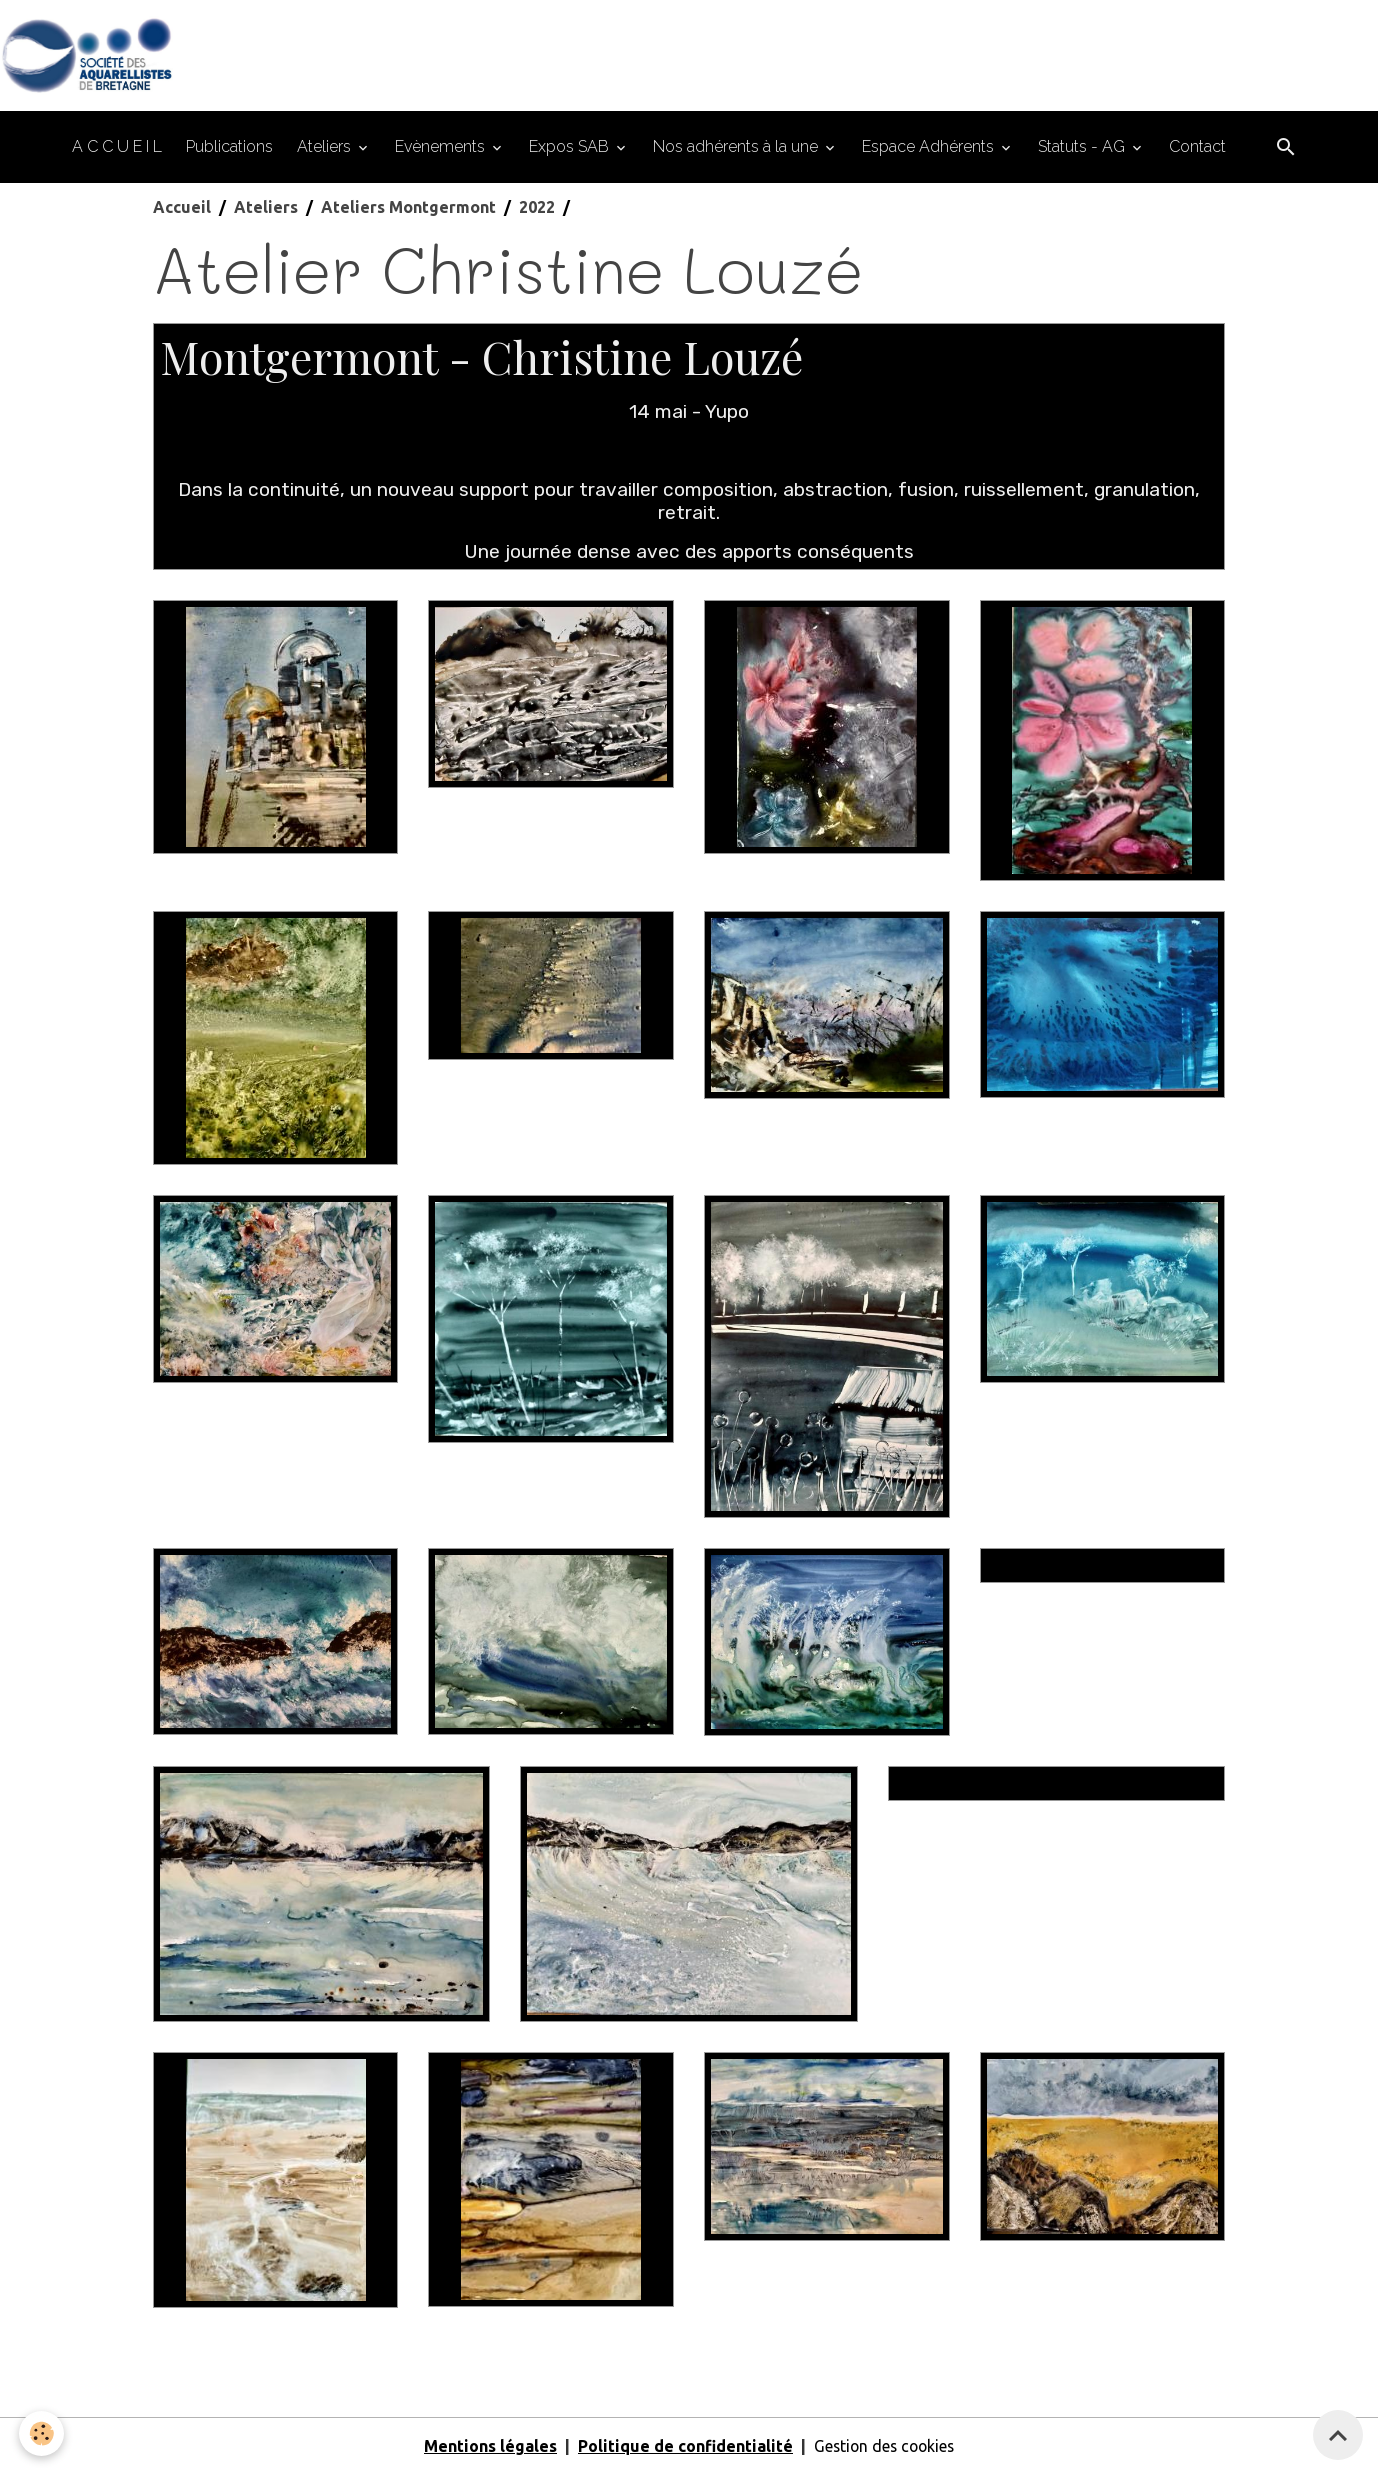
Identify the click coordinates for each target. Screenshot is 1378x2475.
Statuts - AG (1083, 147)
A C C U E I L (117, 147)
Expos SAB (571, 147)
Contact (1197, 147)
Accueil (182, 208)
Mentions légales (487, 2447)
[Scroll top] (1338, 2435)
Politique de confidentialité (682, 2447)
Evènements (442, 147)
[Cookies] (42, 2433)
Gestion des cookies (884, 2447)
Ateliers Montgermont (408, 208)
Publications (229, 147)
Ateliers (326, 147)
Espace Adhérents (930, 147)
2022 (537, 208)
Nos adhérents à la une (737, 147)
